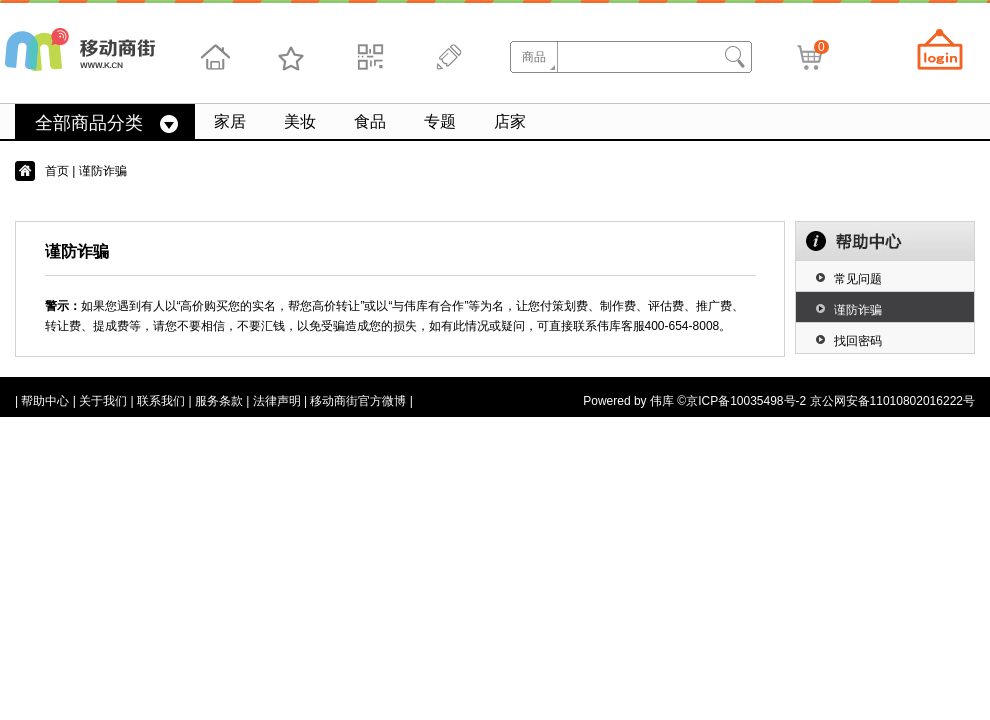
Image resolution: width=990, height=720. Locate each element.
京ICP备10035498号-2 (746, 401)
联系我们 (161, 401)
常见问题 (858, 279)
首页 (57, 171)
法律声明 (277, 401)
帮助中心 (45, 401)
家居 (230, 121)
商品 (534, 57)
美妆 (300, 121)
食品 (370, 121)
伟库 (662, 401)
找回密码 (858, 341)
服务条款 (219, 401)
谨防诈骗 (858, 310)
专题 (440, 121)
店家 (510, 121)
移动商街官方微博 (358, 401)
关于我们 (103, 401)
